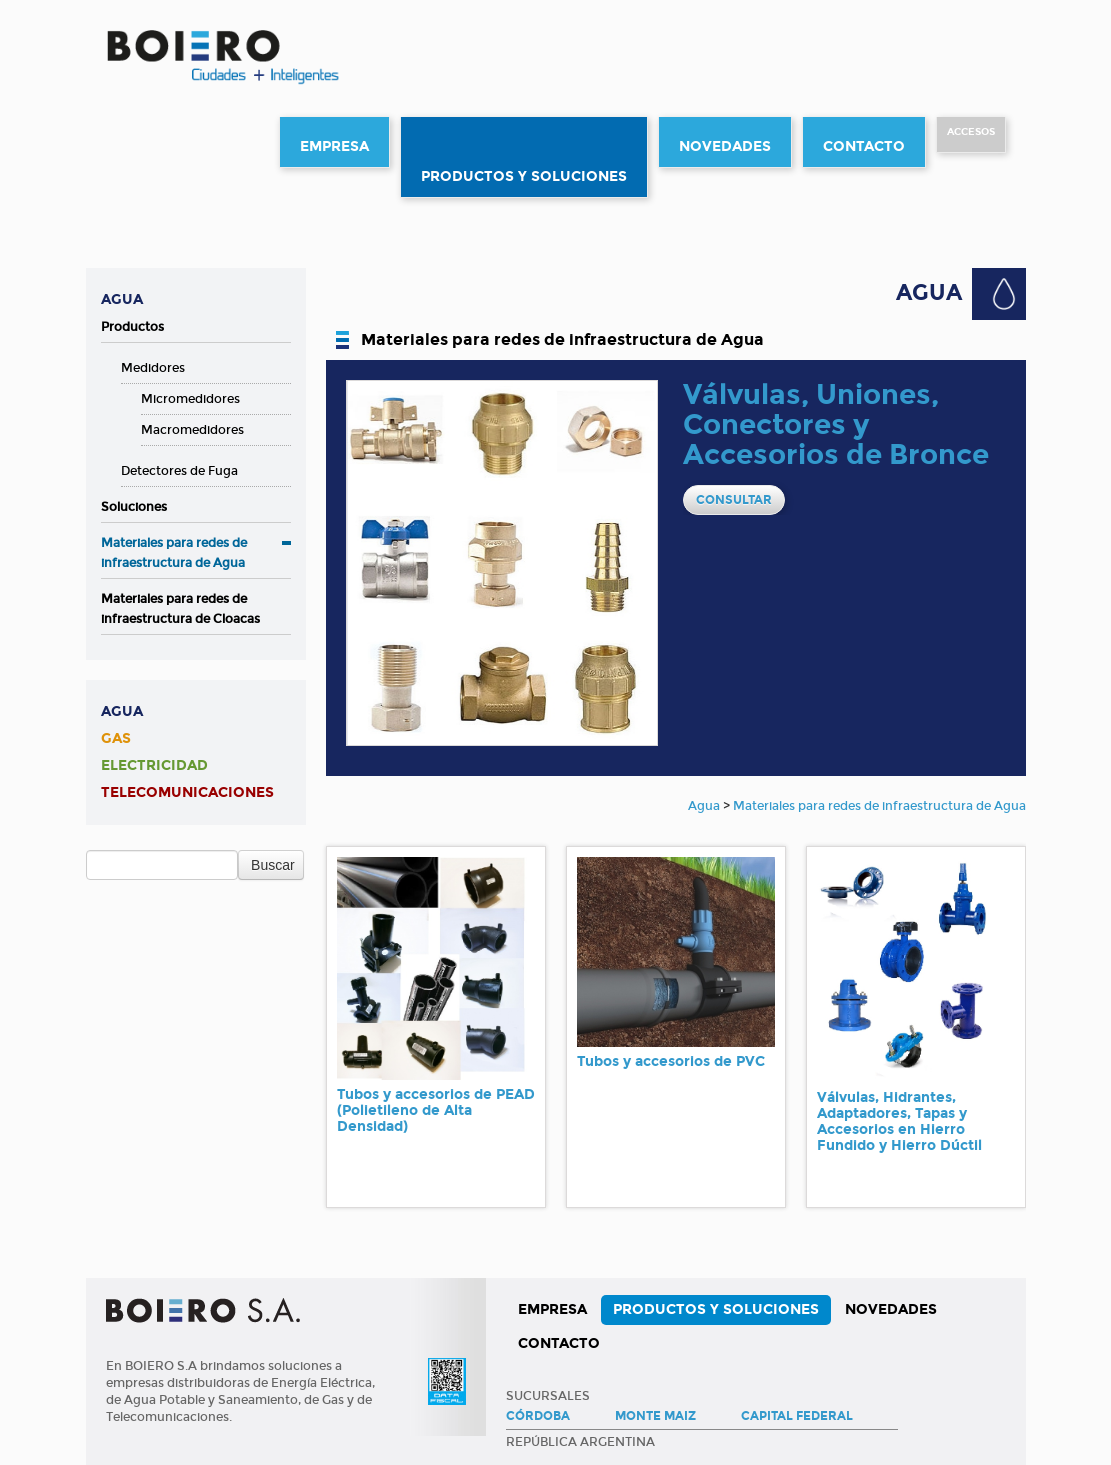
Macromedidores (192, 430)
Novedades (725, 146)
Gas (116, 738)
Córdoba (538, 1416)
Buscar (273, 865)
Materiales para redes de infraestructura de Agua (174, 553)
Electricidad (154, 765)
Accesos (971, 132)
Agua (122, 299)
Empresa (334, 146)
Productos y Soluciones (524, 176)
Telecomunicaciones (187, 792)
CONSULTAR (734, 500)
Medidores (153, 368)
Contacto (864, 146)
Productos (132, 327)
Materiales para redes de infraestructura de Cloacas (180, 609)
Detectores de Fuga (179, 471)
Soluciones (134, 507)
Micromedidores (190, 399)
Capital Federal (797, 1416)
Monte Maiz (655, 1416)
